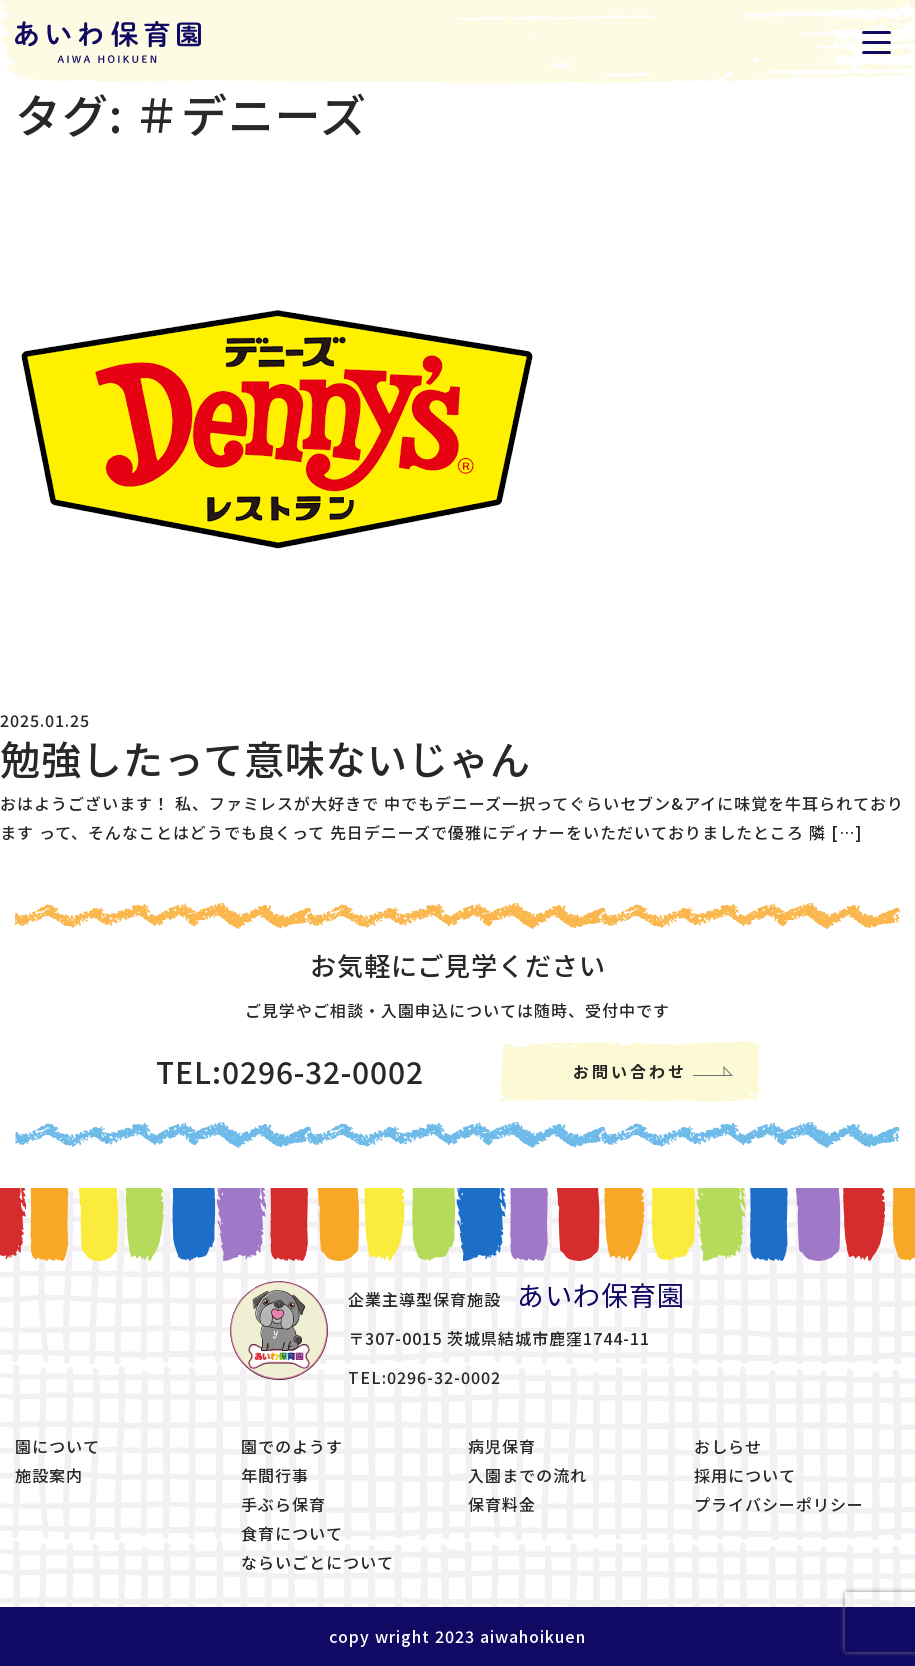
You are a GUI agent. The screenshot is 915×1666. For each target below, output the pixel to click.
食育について (292, 1533)
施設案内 (49, 1475)
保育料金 (502, 1504)
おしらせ (728, 1446)
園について (57, 1446)
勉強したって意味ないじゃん (265, 758)
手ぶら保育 (283, 1504)
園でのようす (292, 1446)
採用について (745, 1475)
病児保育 (502, 1446)
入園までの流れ (527, 1475)
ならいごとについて (317, 1562)
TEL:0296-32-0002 (290, 1071)
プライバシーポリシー (779, 1504)
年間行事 (275, 1475)
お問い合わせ (630, 1071)
